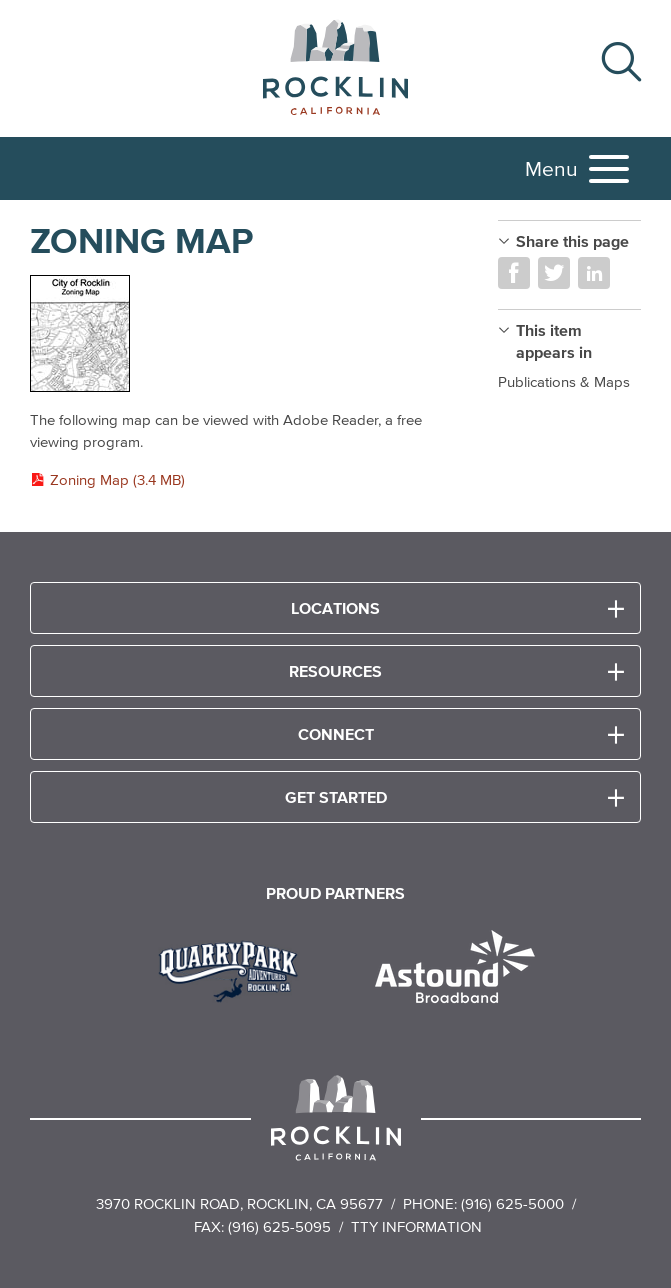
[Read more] (244, 334)
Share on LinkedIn (594, 273)
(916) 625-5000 (512, 1203)
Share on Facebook (514, 273)
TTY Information (416, 1226)
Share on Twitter (554, 273)
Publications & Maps (564, 381)
